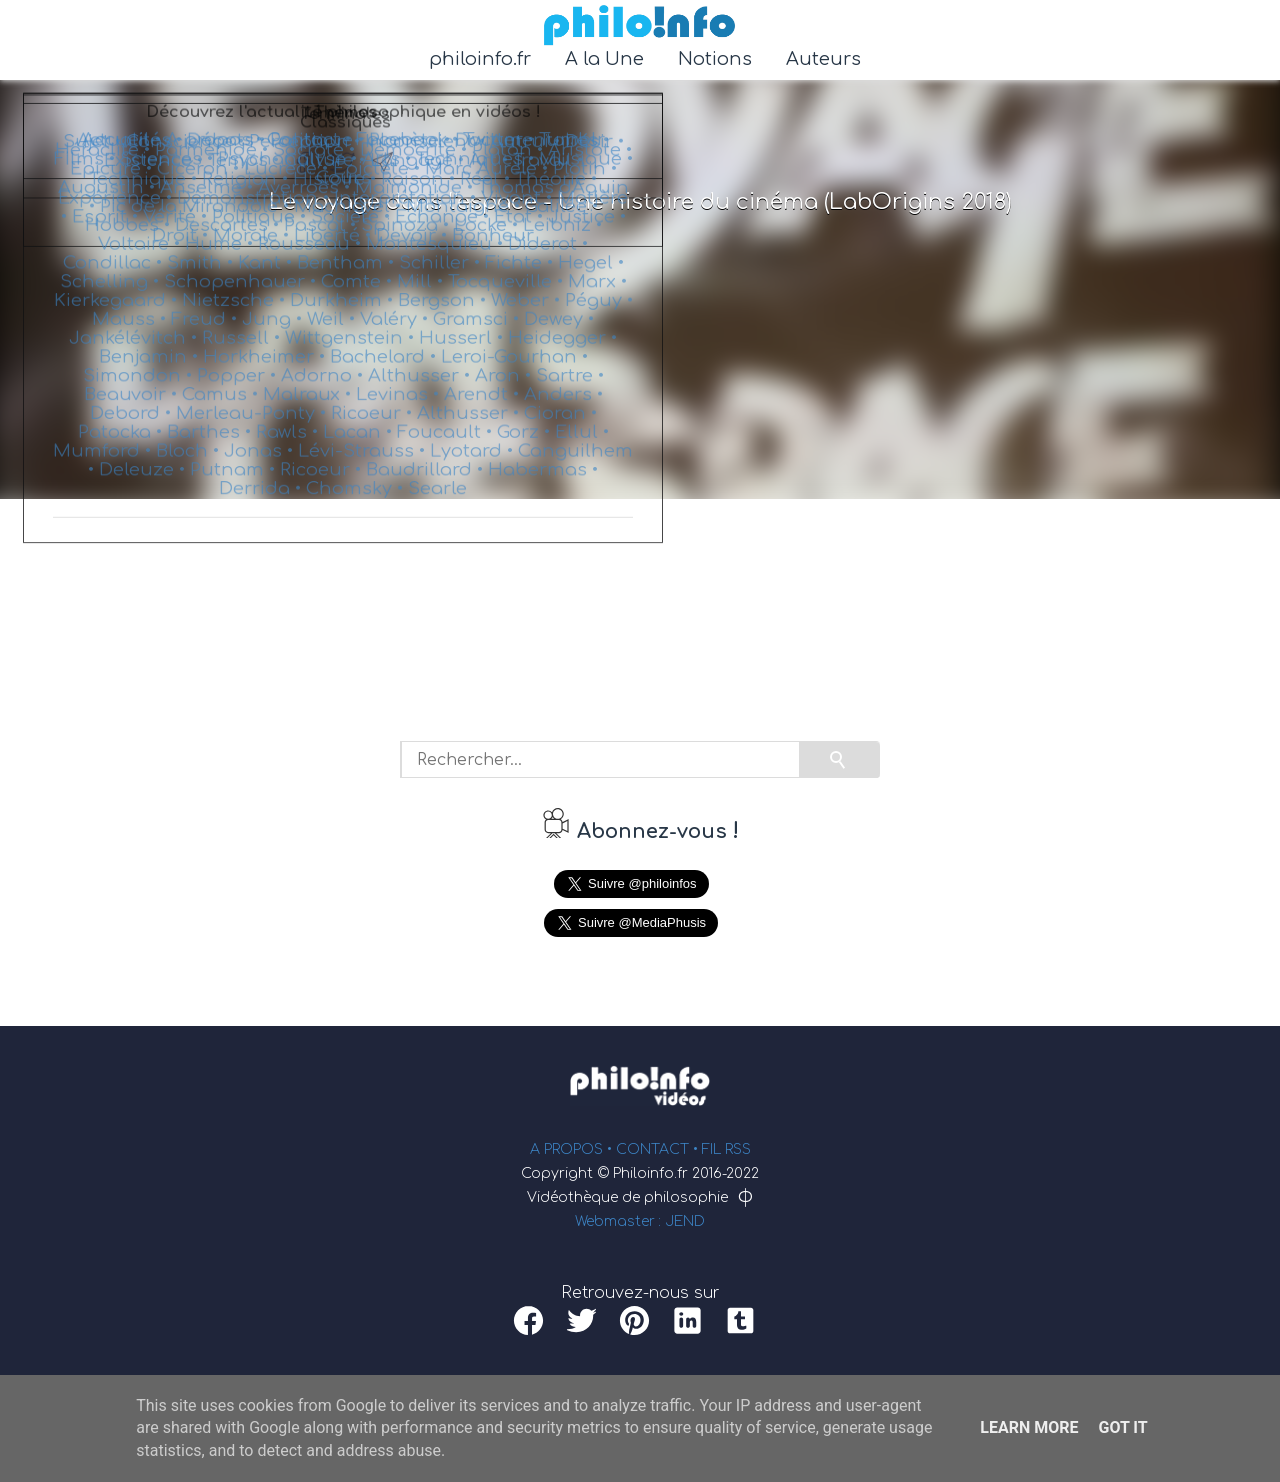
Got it (1122, 1427)
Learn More (1029, 1427)
